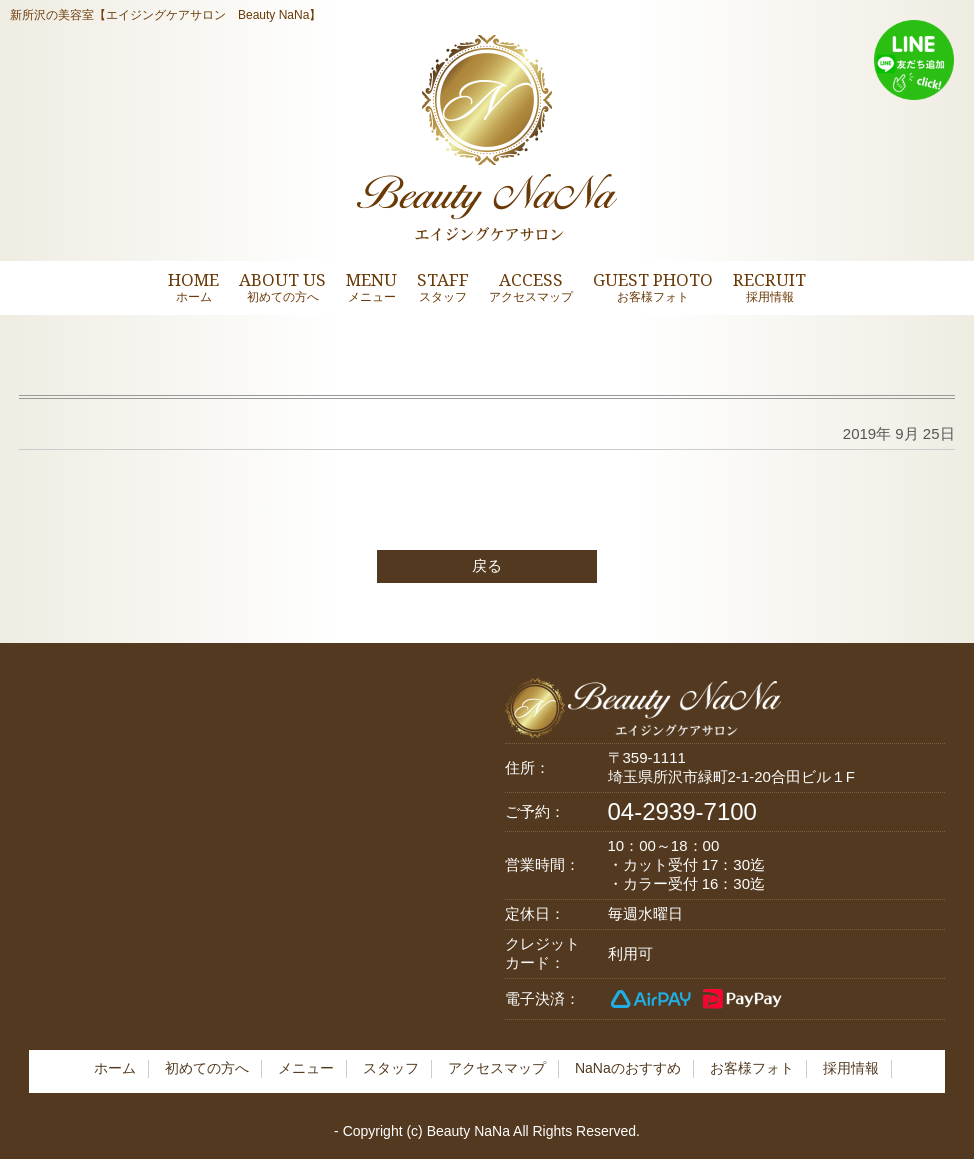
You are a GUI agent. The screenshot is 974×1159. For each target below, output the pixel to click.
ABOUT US (282, 286)
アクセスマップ (497, 1068)
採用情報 (851, 1068)
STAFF (443, 286)
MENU (371, 286)
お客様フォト (752, 1068)
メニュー (306, 1068)
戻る (487, 565)
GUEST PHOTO (653, 286)
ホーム (115, 1068)
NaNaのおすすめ (628, 1068)
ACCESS (531, 286)
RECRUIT (769, 286)
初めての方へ (207, 1068)
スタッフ (391, 1068)
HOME (193, 286)
